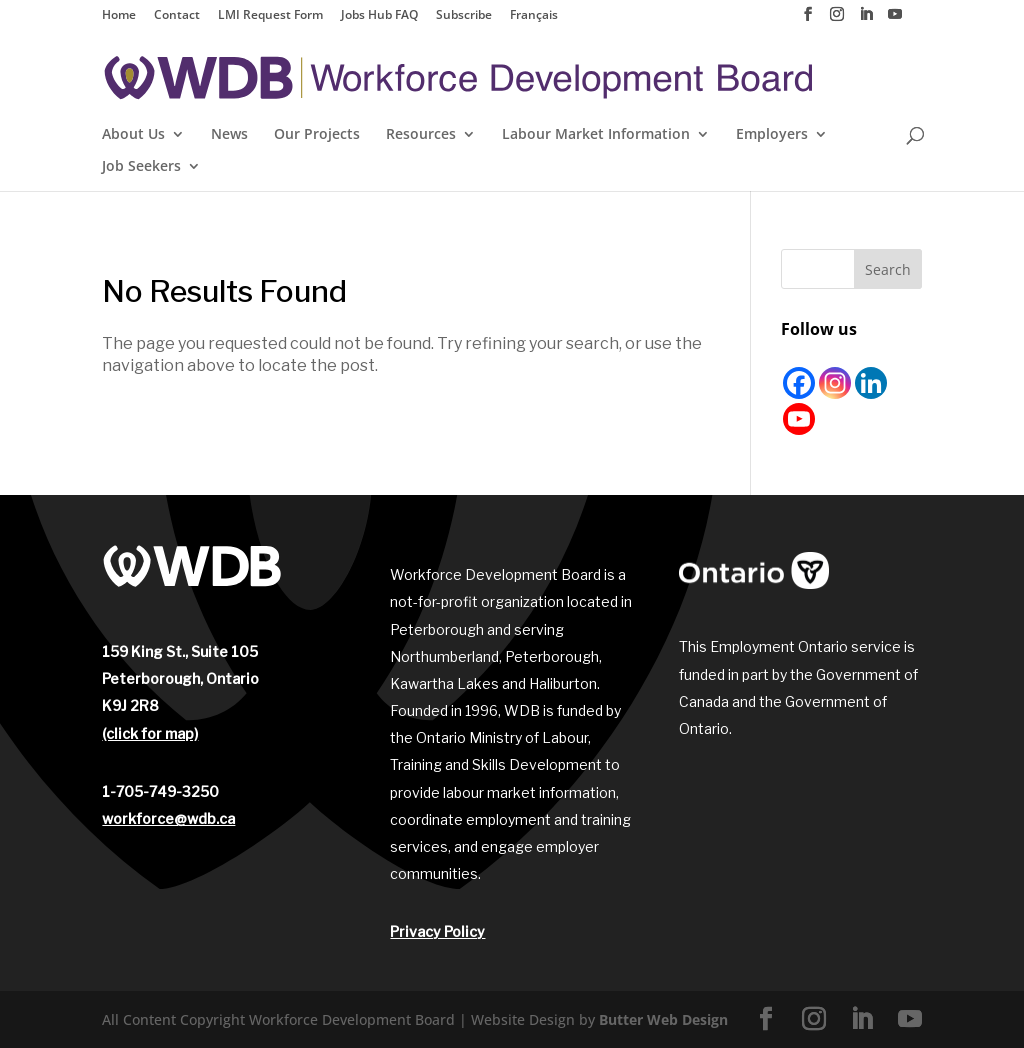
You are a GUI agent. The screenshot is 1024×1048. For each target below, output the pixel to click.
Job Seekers (141, 167)
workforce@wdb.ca (168, 818)
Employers (772, 135)
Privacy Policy (437, 931)
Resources (421, 135)
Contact (177, 16)
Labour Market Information (596, 135)
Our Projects (317, 135)
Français (534, 16)
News (229, 135)
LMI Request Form (270, 16)
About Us (133, 135)
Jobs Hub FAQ (379, 16)
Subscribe (464, 16)
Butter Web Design (663, 1019)
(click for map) (150, 733)
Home (119, 16)
